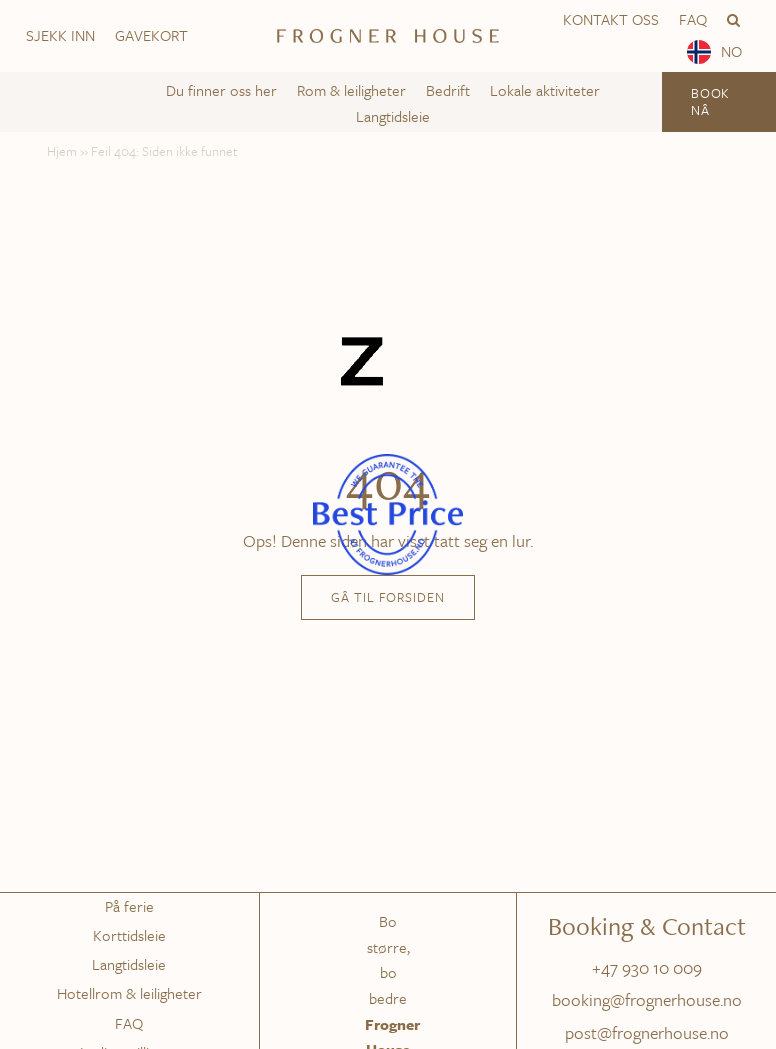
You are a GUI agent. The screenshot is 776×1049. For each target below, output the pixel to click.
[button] (733, 20)
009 (687, 967)
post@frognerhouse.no (647, 1032)
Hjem (62, 151)
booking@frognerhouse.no (647, 999)
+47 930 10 (632, 967)
